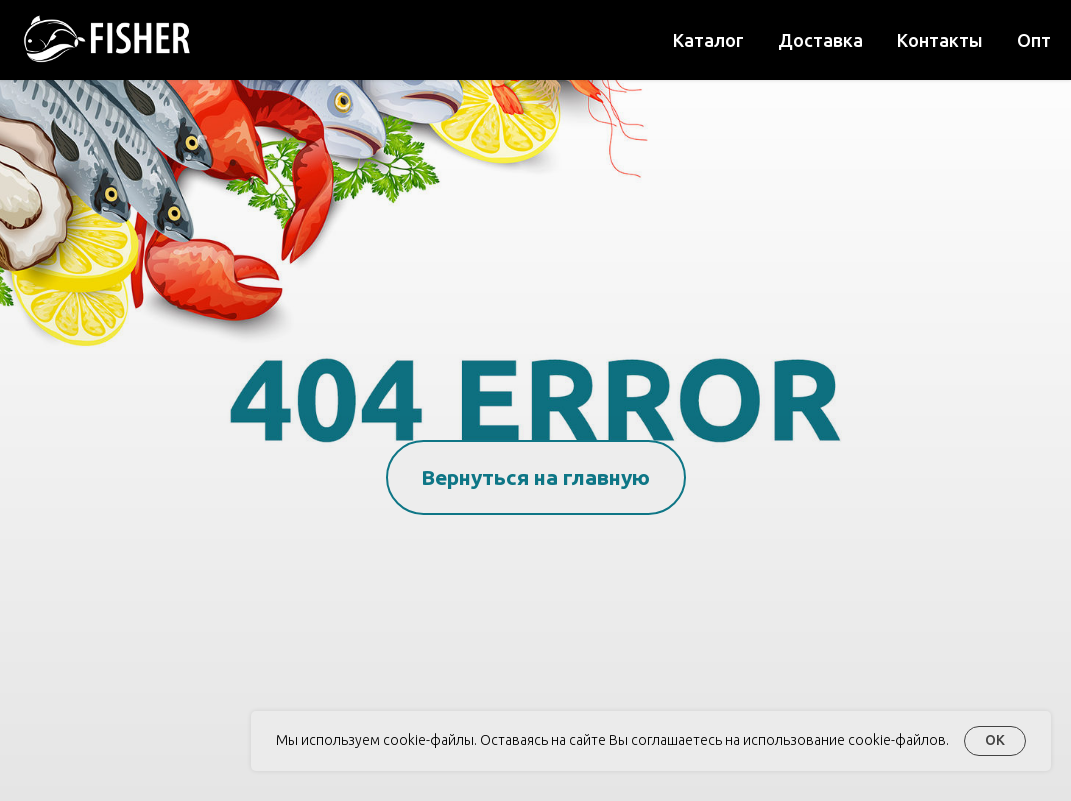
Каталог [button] (708, 40)
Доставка (820, 40)
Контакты (940, 40)
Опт (1034, 40)
